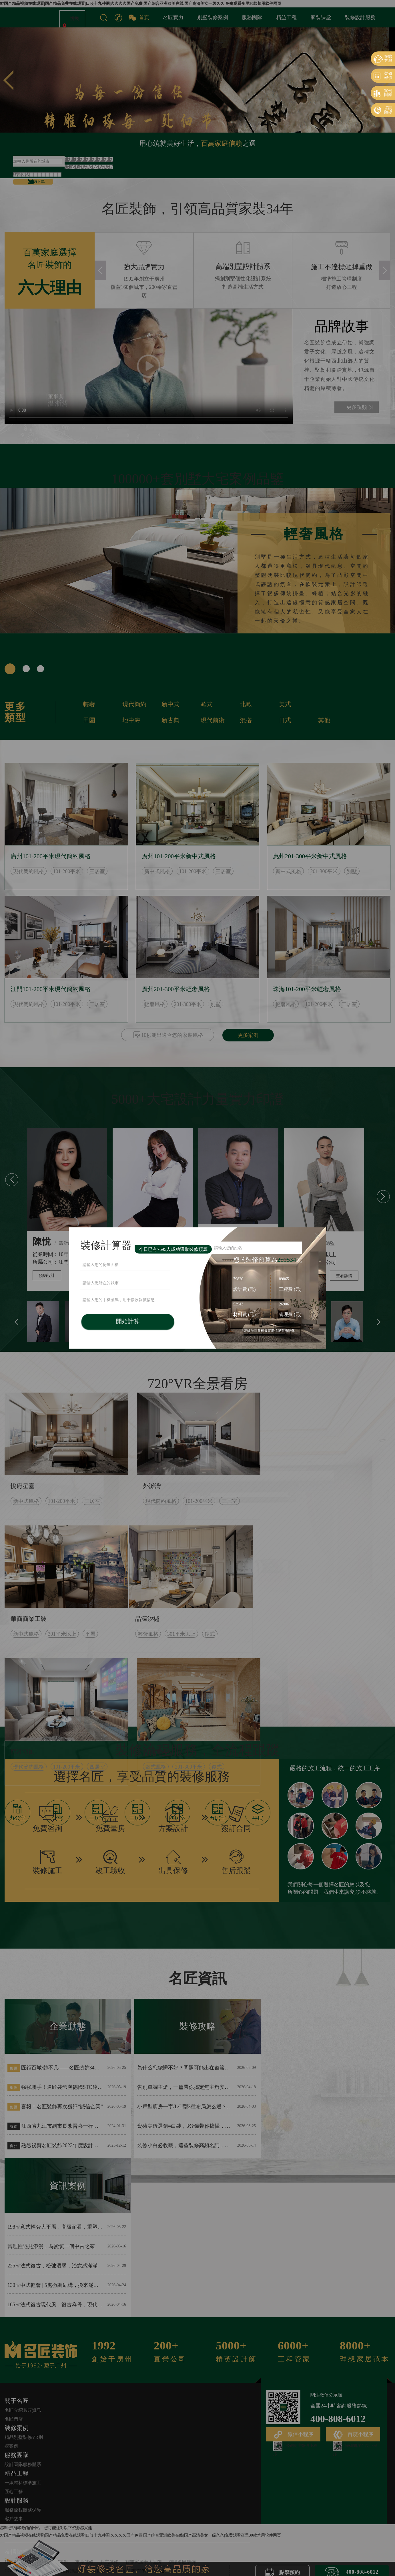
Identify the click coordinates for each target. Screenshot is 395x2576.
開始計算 (127, 1321)
